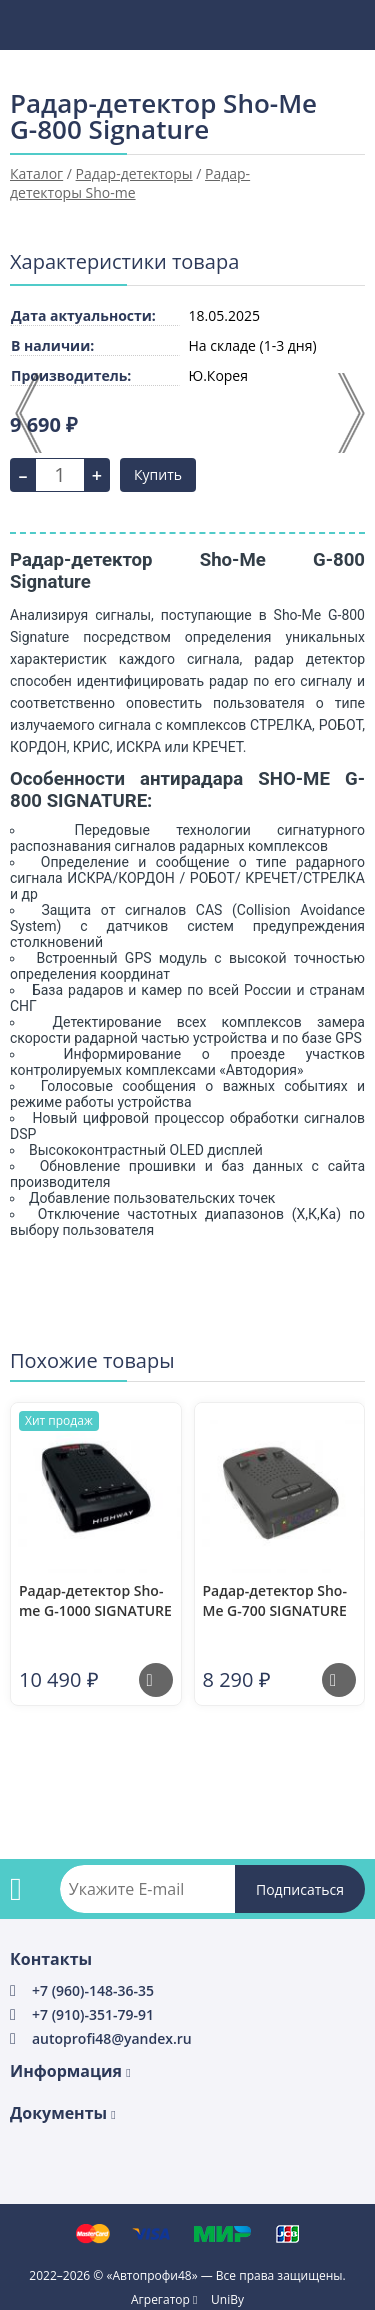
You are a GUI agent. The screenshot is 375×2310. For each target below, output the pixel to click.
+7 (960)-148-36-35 (93, 1990)
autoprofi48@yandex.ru (112, 2038)
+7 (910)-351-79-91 (93, 2014)
